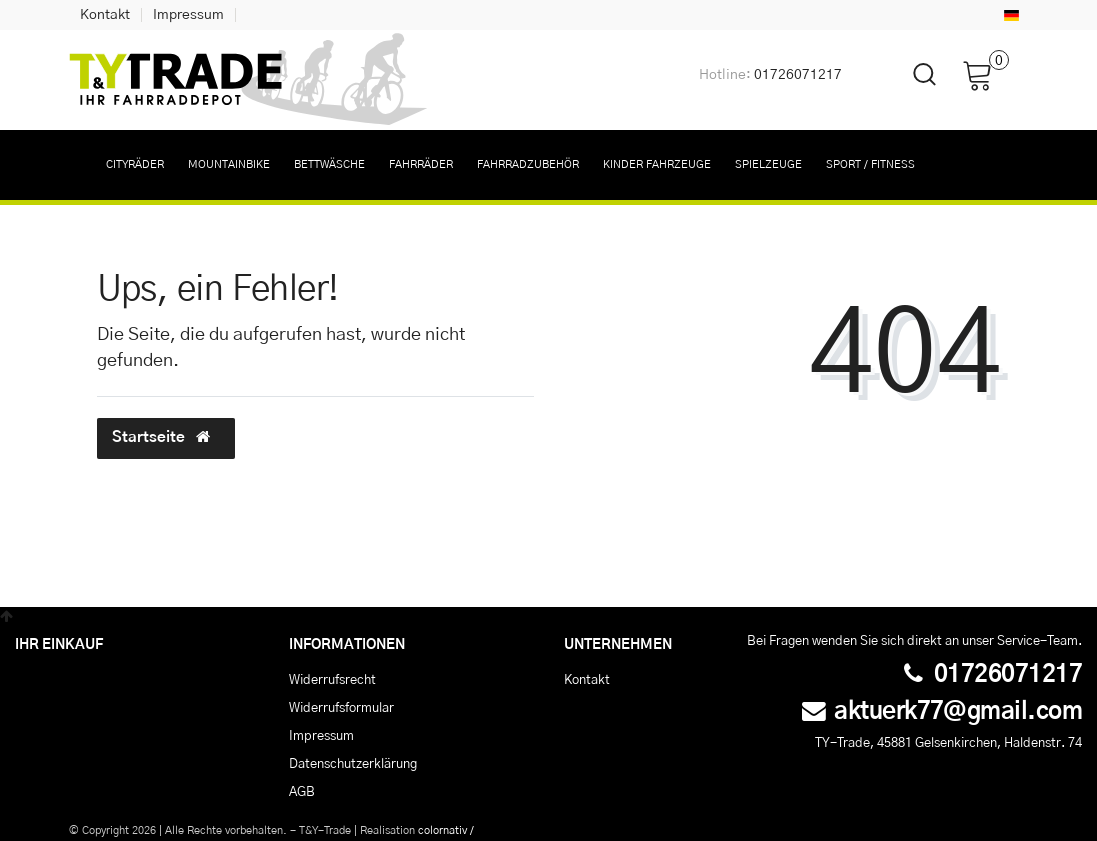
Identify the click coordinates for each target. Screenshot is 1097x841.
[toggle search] (912, 91)
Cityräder (135, 164)
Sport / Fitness (870, 164)
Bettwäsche (329, 164)
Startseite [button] (166, 437)
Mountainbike (229, 164)
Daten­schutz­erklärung (353, 764)
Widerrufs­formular (341, 708)
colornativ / (446, 830)
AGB (302, 792)
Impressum (188, 15)
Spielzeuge (768, 164)
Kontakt (105, 15)
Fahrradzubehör (528, 164)
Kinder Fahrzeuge (657, 164)
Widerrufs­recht (332, 680)
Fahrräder (421, 164)
